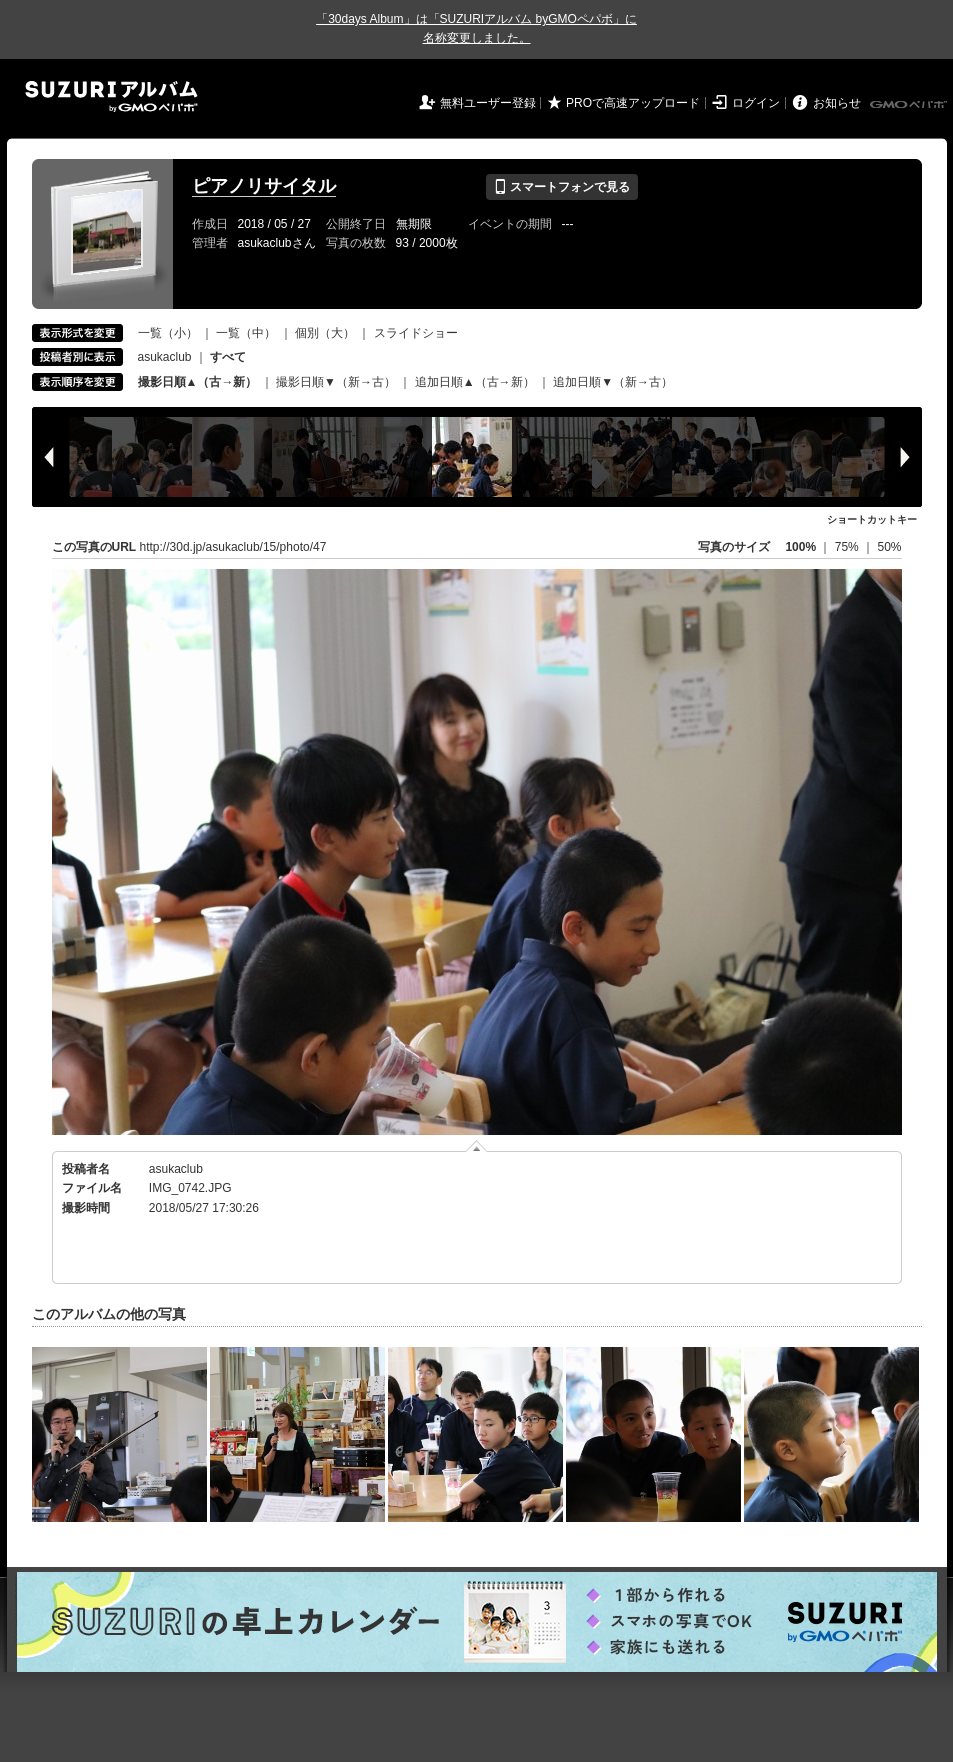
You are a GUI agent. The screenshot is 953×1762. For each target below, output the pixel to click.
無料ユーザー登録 (488, 103)
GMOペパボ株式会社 (910, 105)
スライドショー (416, 333)
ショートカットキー (872, 519)
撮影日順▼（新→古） (336, 382)
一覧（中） (246, 333)
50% (889, 547)
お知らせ (837, 103)
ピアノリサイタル (264, 186)
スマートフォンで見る (561, 187)
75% (848, 547)
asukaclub (165, 357)
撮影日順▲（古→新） (198, 382)
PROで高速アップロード (633, 103)
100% (800, 547)
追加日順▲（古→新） (475, 382)
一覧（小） (168, 333)
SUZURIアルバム (111, 96)
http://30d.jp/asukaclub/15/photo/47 (233, 547)
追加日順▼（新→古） (613, 382)
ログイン (756, 103)
